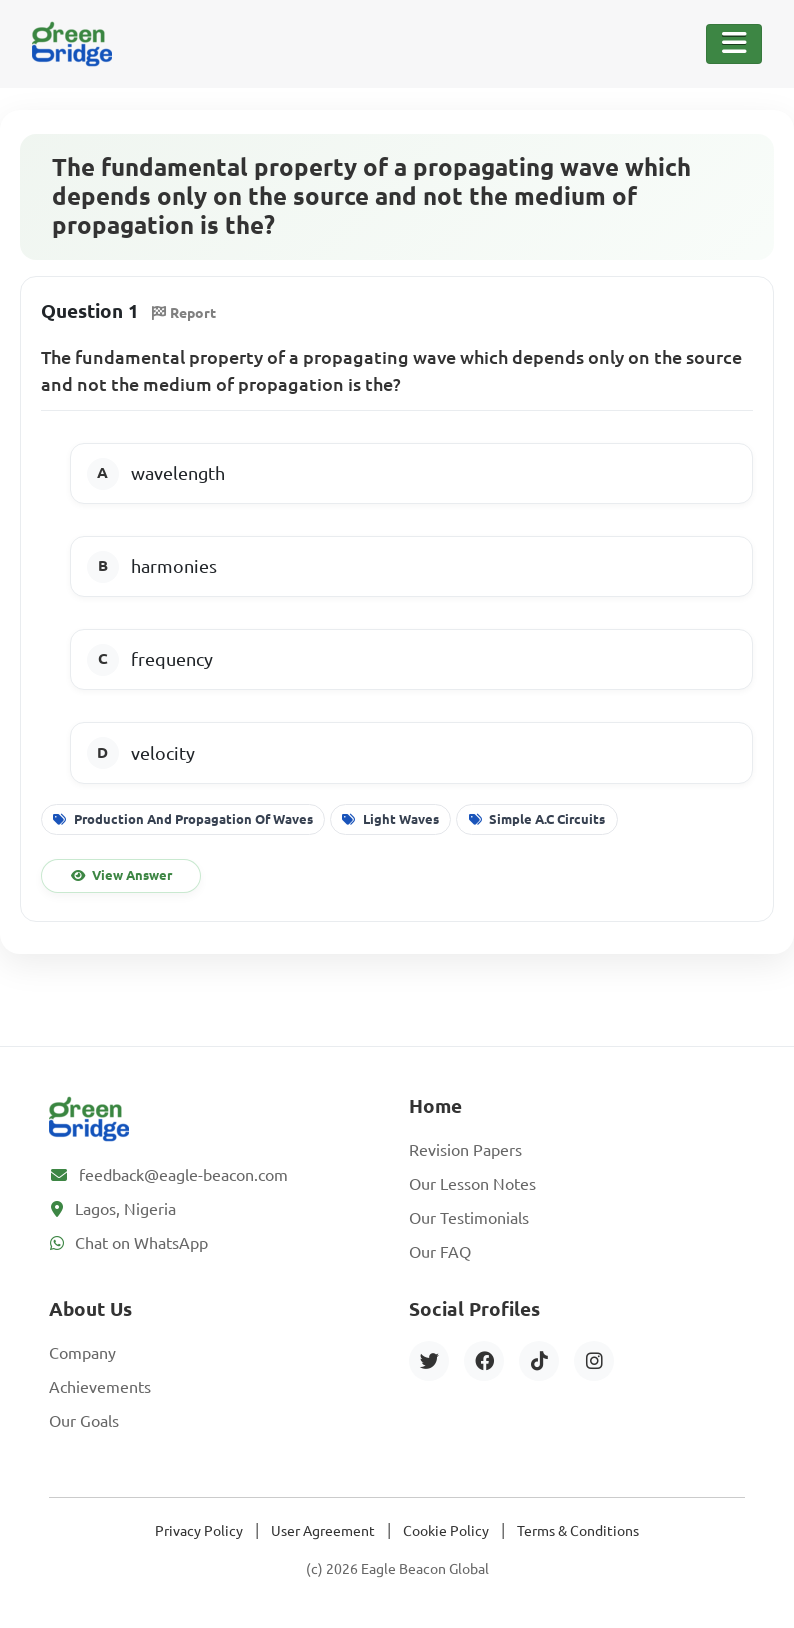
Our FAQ (440, 1252)
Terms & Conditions (578, 1531)
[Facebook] (484, 1361)
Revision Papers (465, 1150)
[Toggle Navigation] (734, 44)
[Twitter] (429, 1361)
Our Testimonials (469, 1218)
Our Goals (84, 1421)
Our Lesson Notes (472, 1184)
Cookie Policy (446, 1531)
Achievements (100, 1387)
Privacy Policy (199, 1531)
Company (82, 1353)
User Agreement (323, 1531)
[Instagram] (594, 1361)
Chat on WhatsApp (141, 1243)
